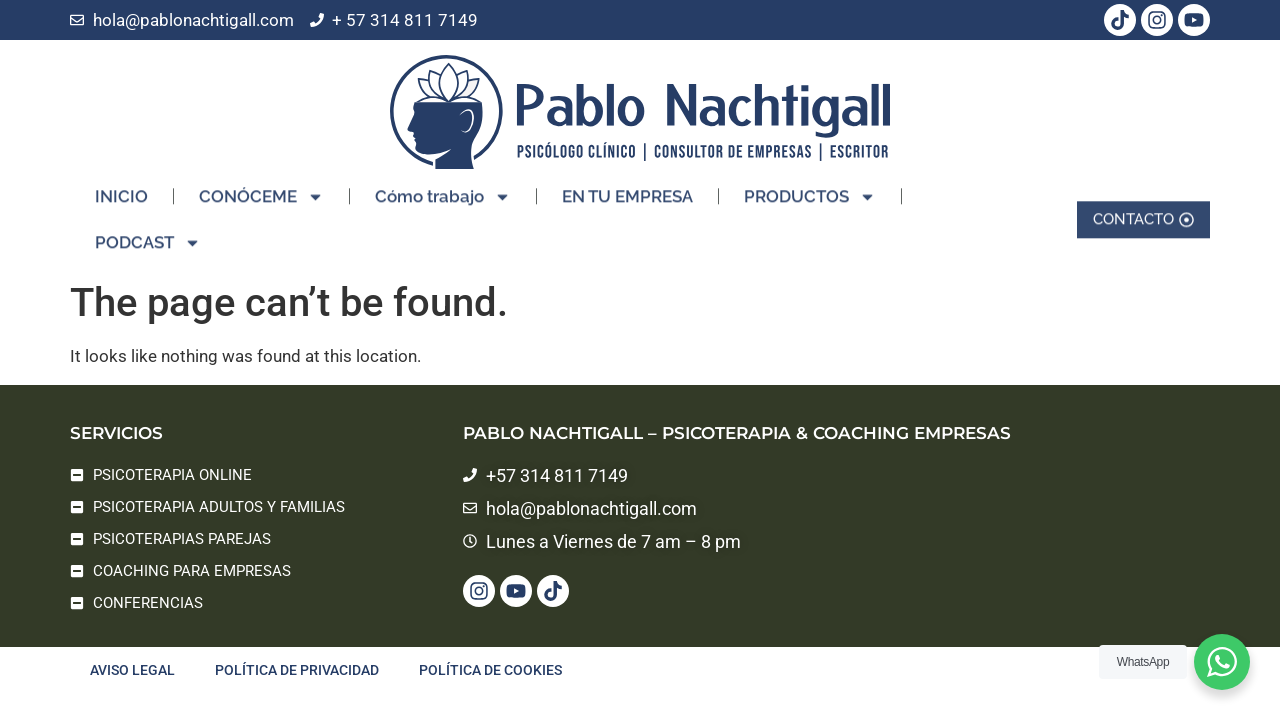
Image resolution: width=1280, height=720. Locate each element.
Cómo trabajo (443, 186)
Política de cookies (490, 670)
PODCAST (148, 232)
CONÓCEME (261, 186)
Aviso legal (132, 670)
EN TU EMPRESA (627, 186)
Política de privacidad (297, 670)
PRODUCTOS (810, 186)
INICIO (121, 186)
